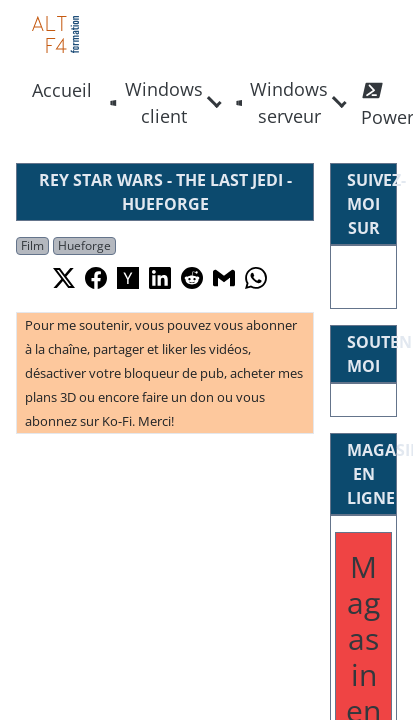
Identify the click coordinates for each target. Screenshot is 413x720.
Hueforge (84, 245)
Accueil (62, 90)
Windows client (156, 102)
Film (32, 245)
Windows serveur (282, 102)
